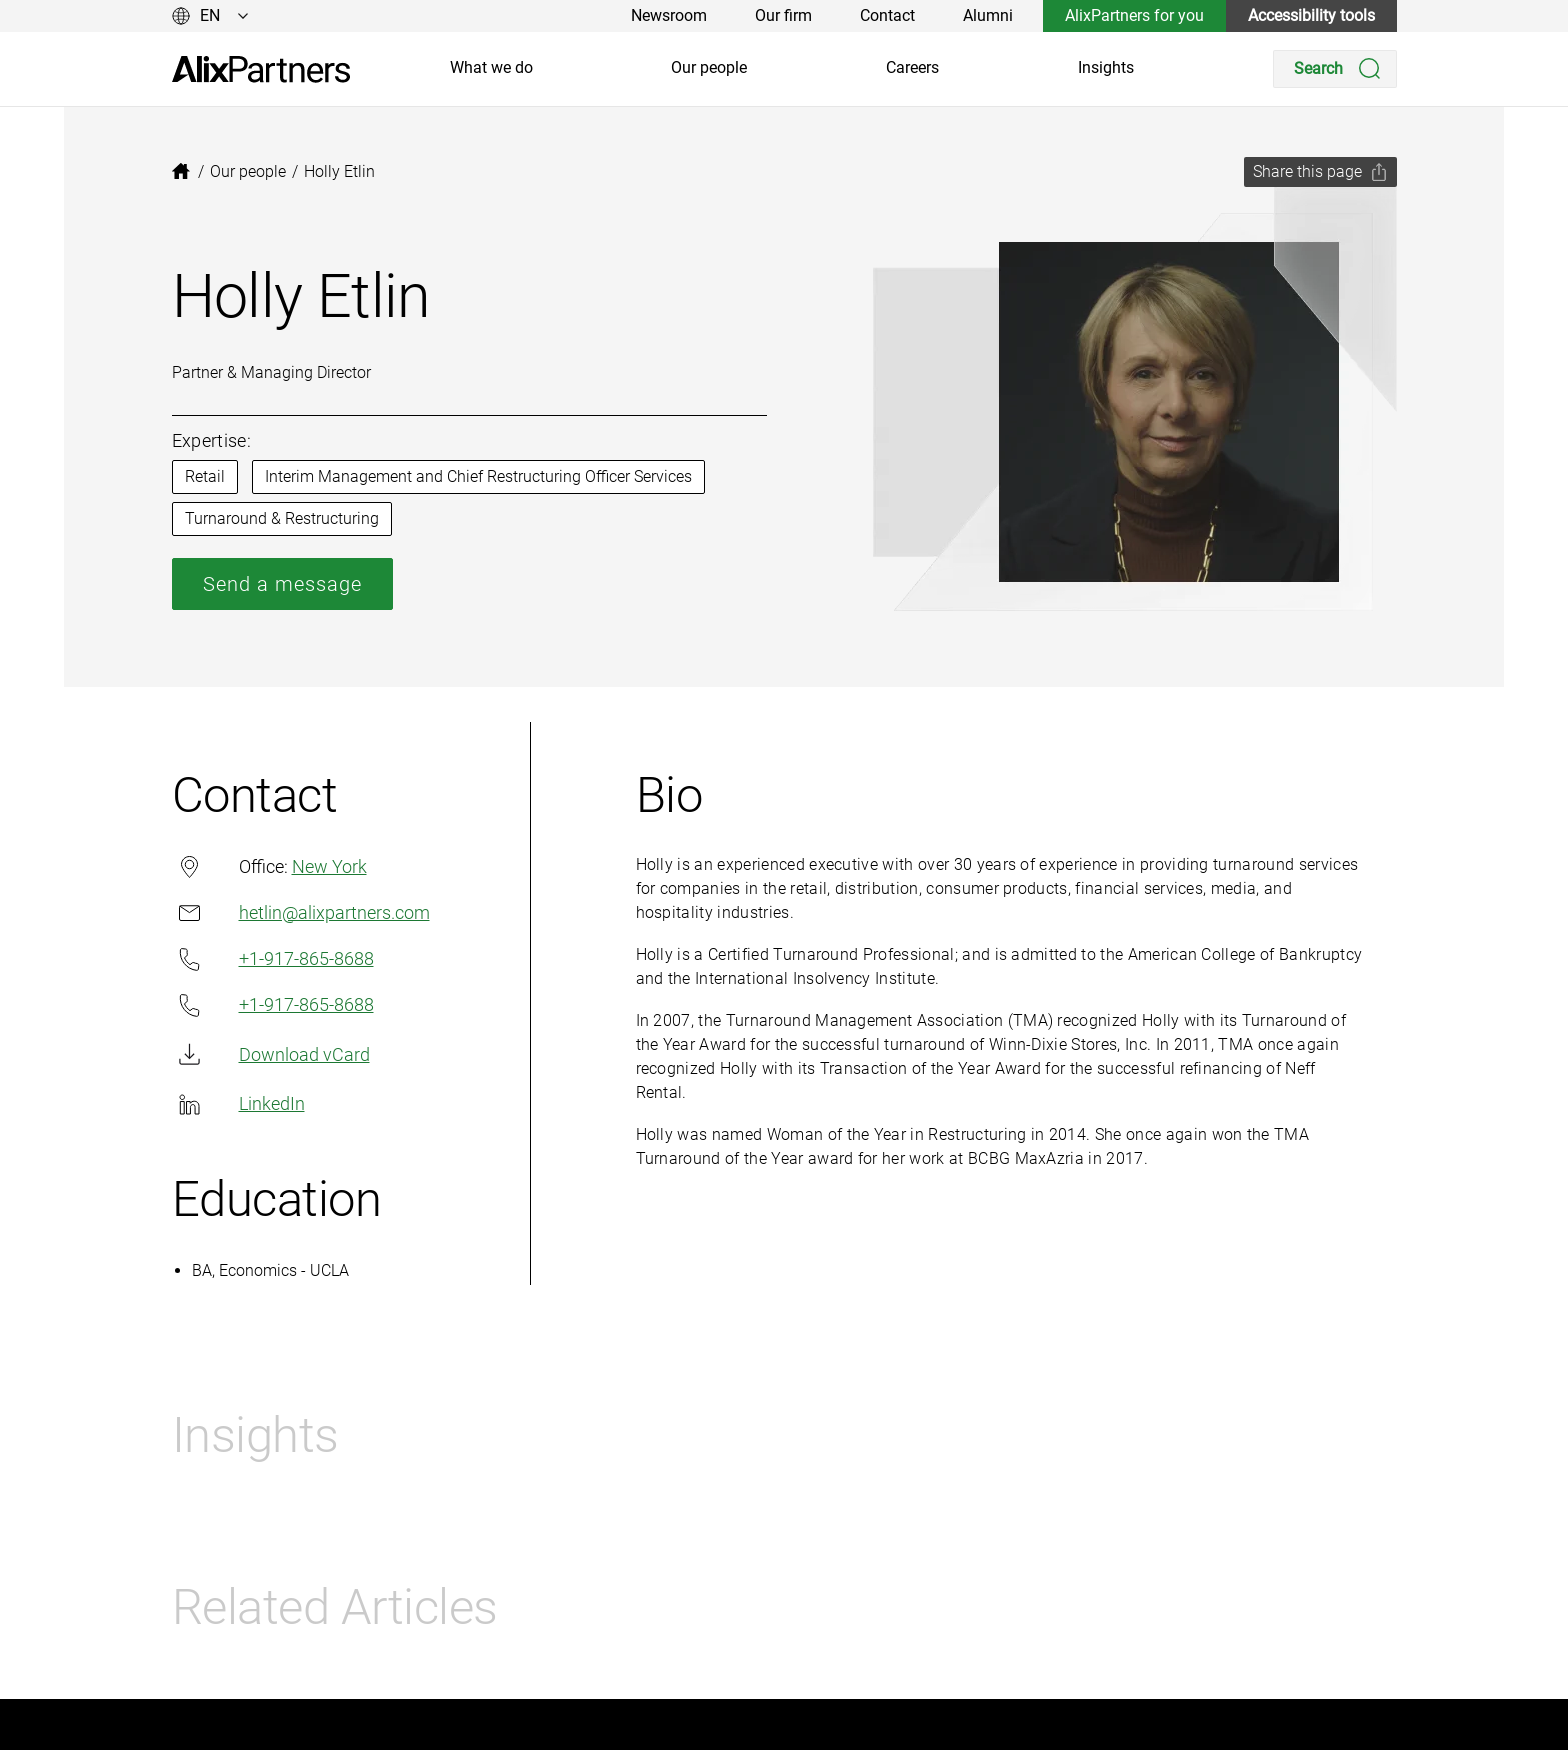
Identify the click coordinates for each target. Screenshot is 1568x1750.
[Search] (1335, 69)
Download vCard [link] (271, 1054)
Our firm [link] (783, 15)
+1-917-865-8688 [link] (273, 959)
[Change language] (210, 16)
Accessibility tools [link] (1311, 15)
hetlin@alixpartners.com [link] (301, 912)
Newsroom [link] (669, 15)
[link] (261, 69)
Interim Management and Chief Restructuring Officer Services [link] (478, 476)
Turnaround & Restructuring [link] (282, 518)
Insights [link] (1106, 67)
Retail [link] (205, 476)
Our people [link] (709, 67)
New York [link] (329, 866)
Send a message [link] (282, 584)
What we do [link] (491, 67)
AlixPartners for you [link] (1134, 15)
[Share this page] (1320, 172)
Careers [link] (912, 67)
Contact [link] (887, 15)
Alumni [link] (988, 15)
